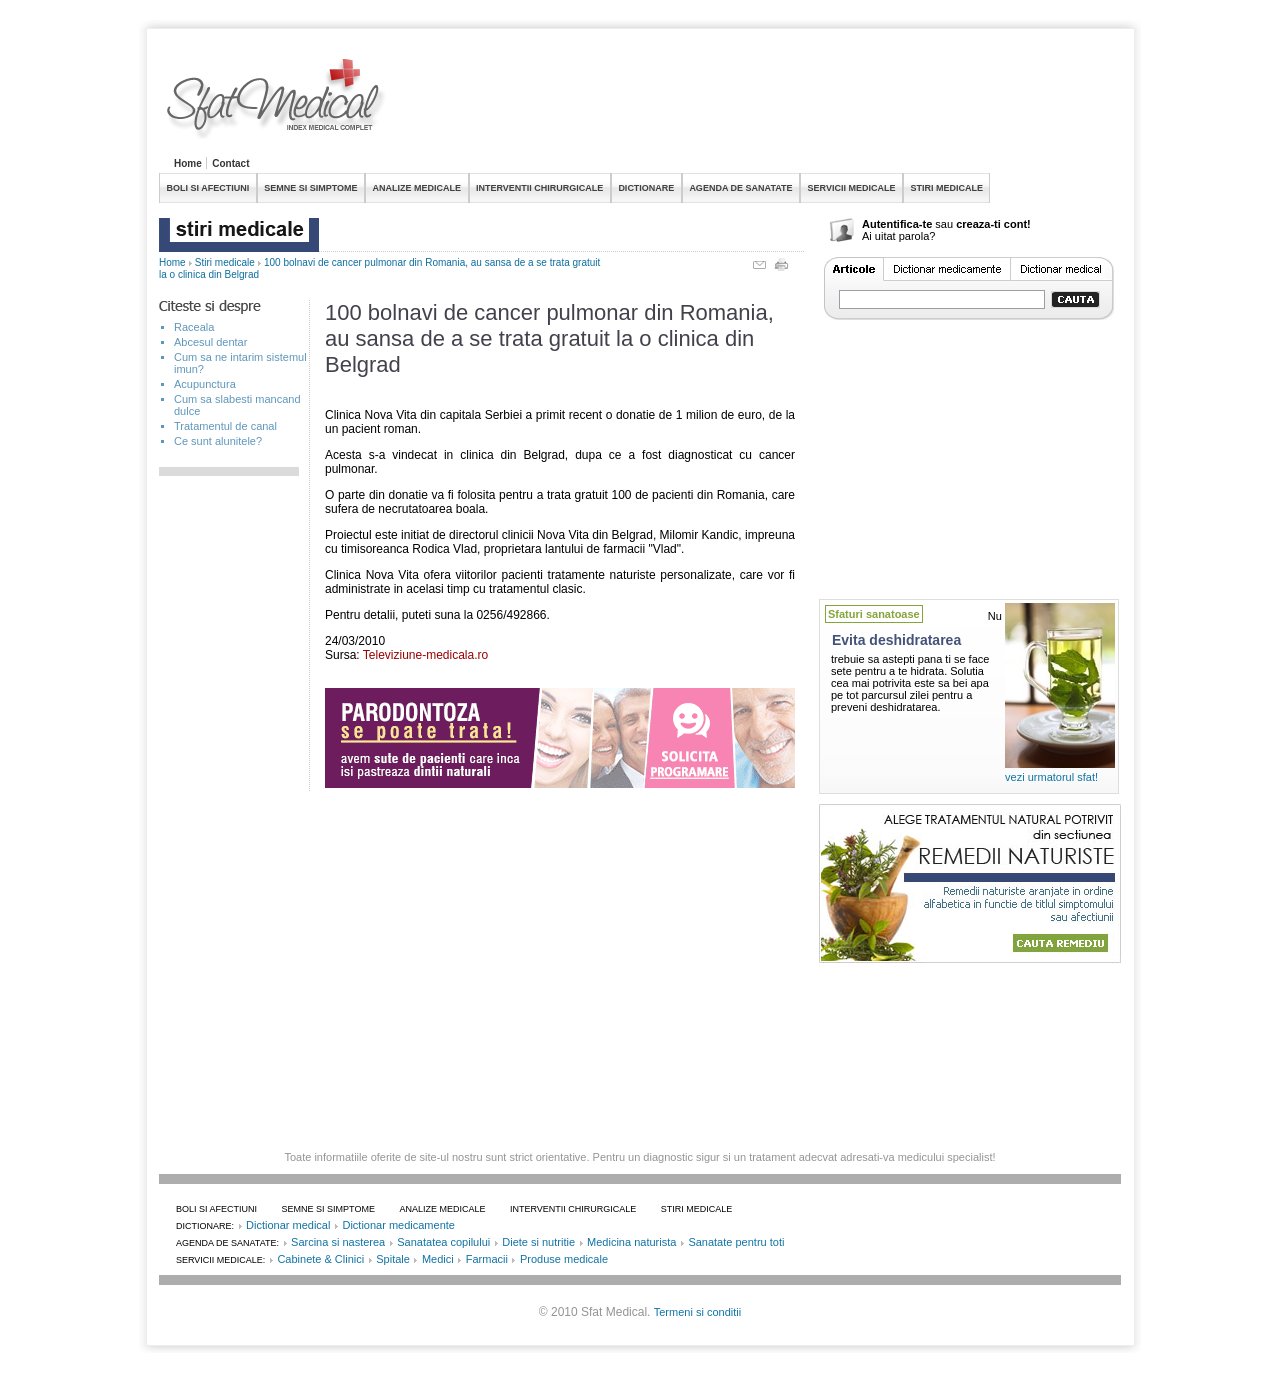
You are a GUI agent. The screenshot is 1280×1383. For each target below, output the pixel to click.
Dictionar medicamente (398, 1225)
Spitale (393, 1259)
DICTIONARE (646, 188)
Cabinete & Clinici (320, 1259)
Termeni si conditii (697, 1312)
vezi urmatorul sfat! (1051, 777)
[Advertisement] (757, 104)
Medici (438, 1259)
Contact (230, 163)
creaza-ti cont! (993, 224)
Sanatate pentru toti (736, 1242)
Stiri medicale (225, 262)
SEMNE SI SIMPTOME (310, 188)
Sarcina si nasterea (338, 1242)
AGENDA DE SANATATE (740, 188)
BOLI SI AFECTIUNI (208, 188)
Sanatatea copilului (443, 1242)
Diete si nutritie (538, 1242)
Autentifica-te (897, 224)
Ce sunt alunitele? (218, 441)
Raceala (194, 327)
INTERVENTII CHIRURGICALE (539, 188)
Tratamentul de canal (225, 426)
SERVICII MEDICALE (852, 188)
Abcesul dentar (210, 342)
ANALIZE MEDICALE (417, 188)
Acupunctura (205, 384)
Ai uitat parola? (898, 236)
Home (188, 163)
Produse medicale (564, 1259)
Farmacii (487, 1259)
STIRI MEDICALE (946, 188)
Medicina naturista (631, 1242)
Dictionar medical (288, 1225)
